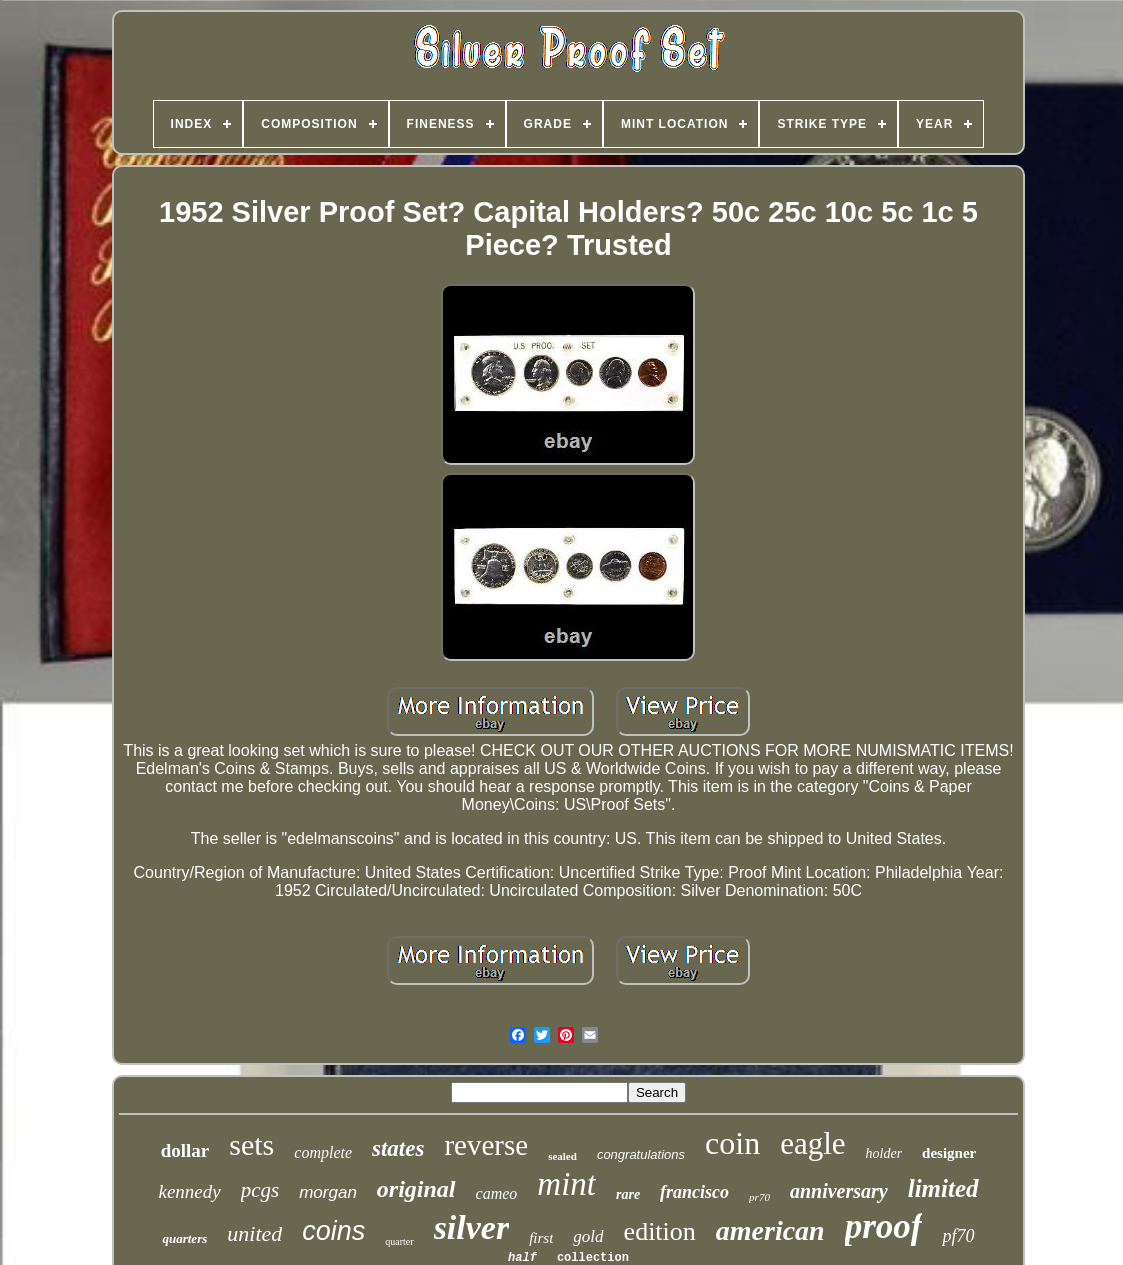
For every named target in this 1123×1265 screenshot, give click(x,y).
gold (588, 1236)
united (254, 1233)
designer (949, 1153)
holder (884, 1153)
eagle (812, 1143)
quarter (399, 1241)
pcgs (260, 1190)
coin (732, 1143)
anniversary (839, 1191)
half (522, 1258)
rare (628, 1194)
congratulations (641, 1154)
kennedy (189, 1191)
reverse (486, 1145)
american (770, 1230)
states (398, 1148)
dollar (185, 1150)
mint (566, 1184)
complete (323, 1152)
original (416, 1189)
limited (943, 1188)
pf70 (958, 1236)
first (541, 1238)
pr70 (759, 1197)
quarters (184, 1238)
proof (884, 1226)
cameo (497, 1193)
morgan (328, 1192)
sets (251, 1144)
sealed (562, 1156)
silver (472, 1227)
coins (333, 1231)
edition (660, 1231)
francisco (694, 1192)
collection (593, 1258)
